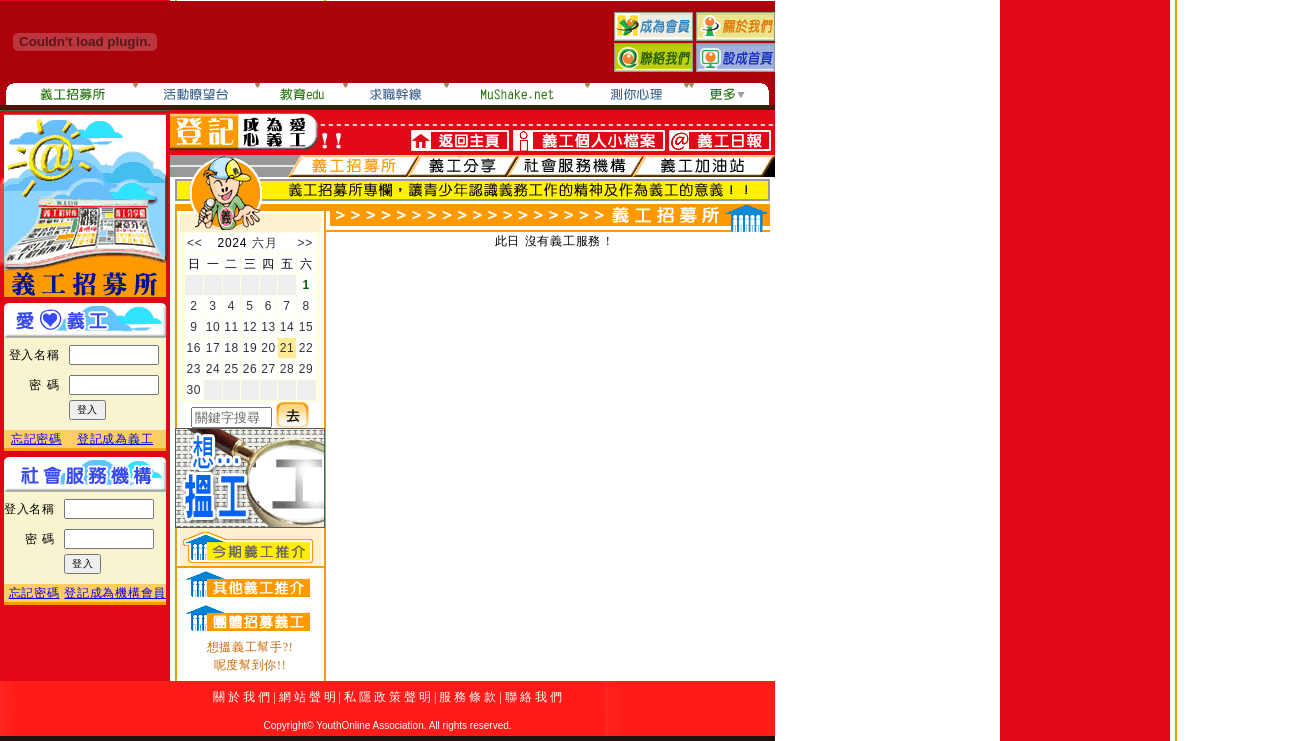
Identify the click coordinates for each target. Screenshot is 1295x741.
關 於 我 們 (241, 697)
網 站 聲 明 (307, 697)
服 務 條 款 (467, 697)
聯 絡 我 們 (533, 697)
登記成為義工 (115, 439)
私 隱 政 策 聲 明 (387, 697)
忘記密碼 (36, 439)
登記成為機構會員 (115, 593)
